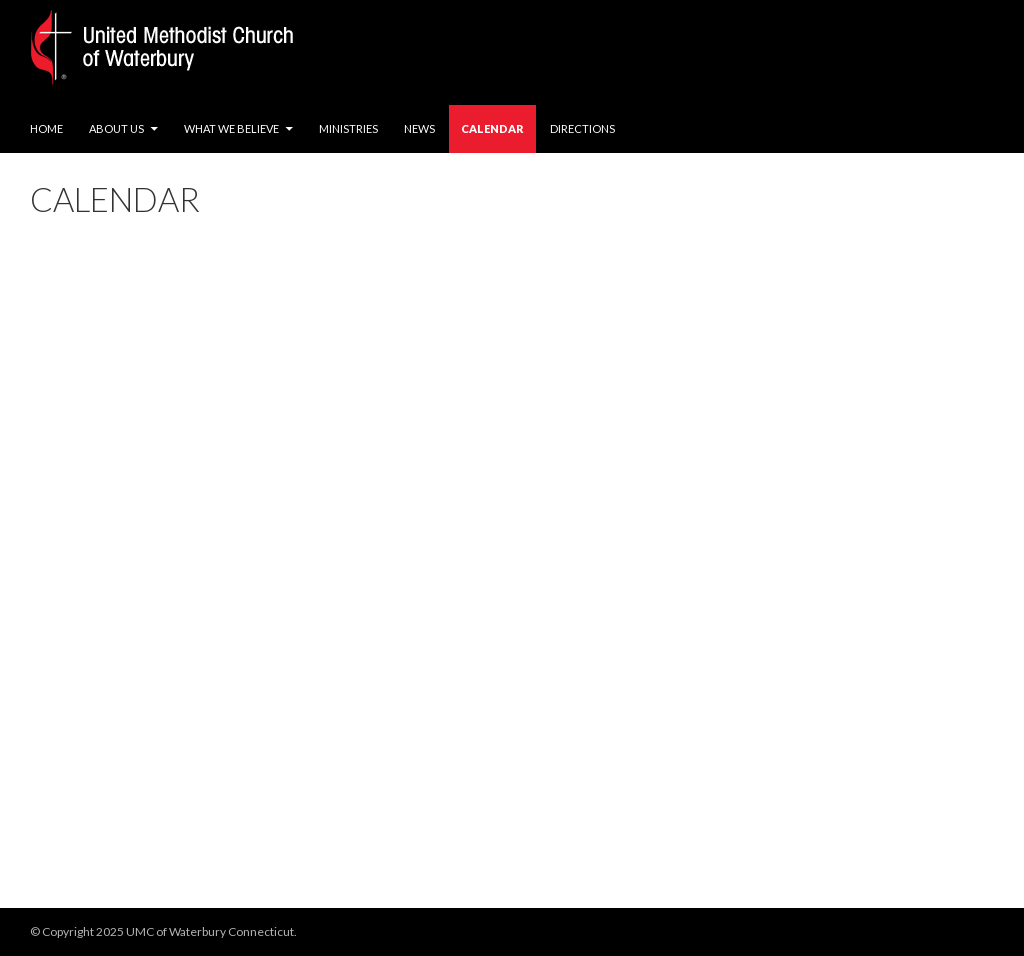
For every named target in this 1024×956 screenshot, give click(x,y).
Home (46, 128)
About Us (116, 128)
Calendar (492, 128)
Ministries (348, 128)
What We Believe (231, 128)
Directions (582, 128)
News (419, 128)
